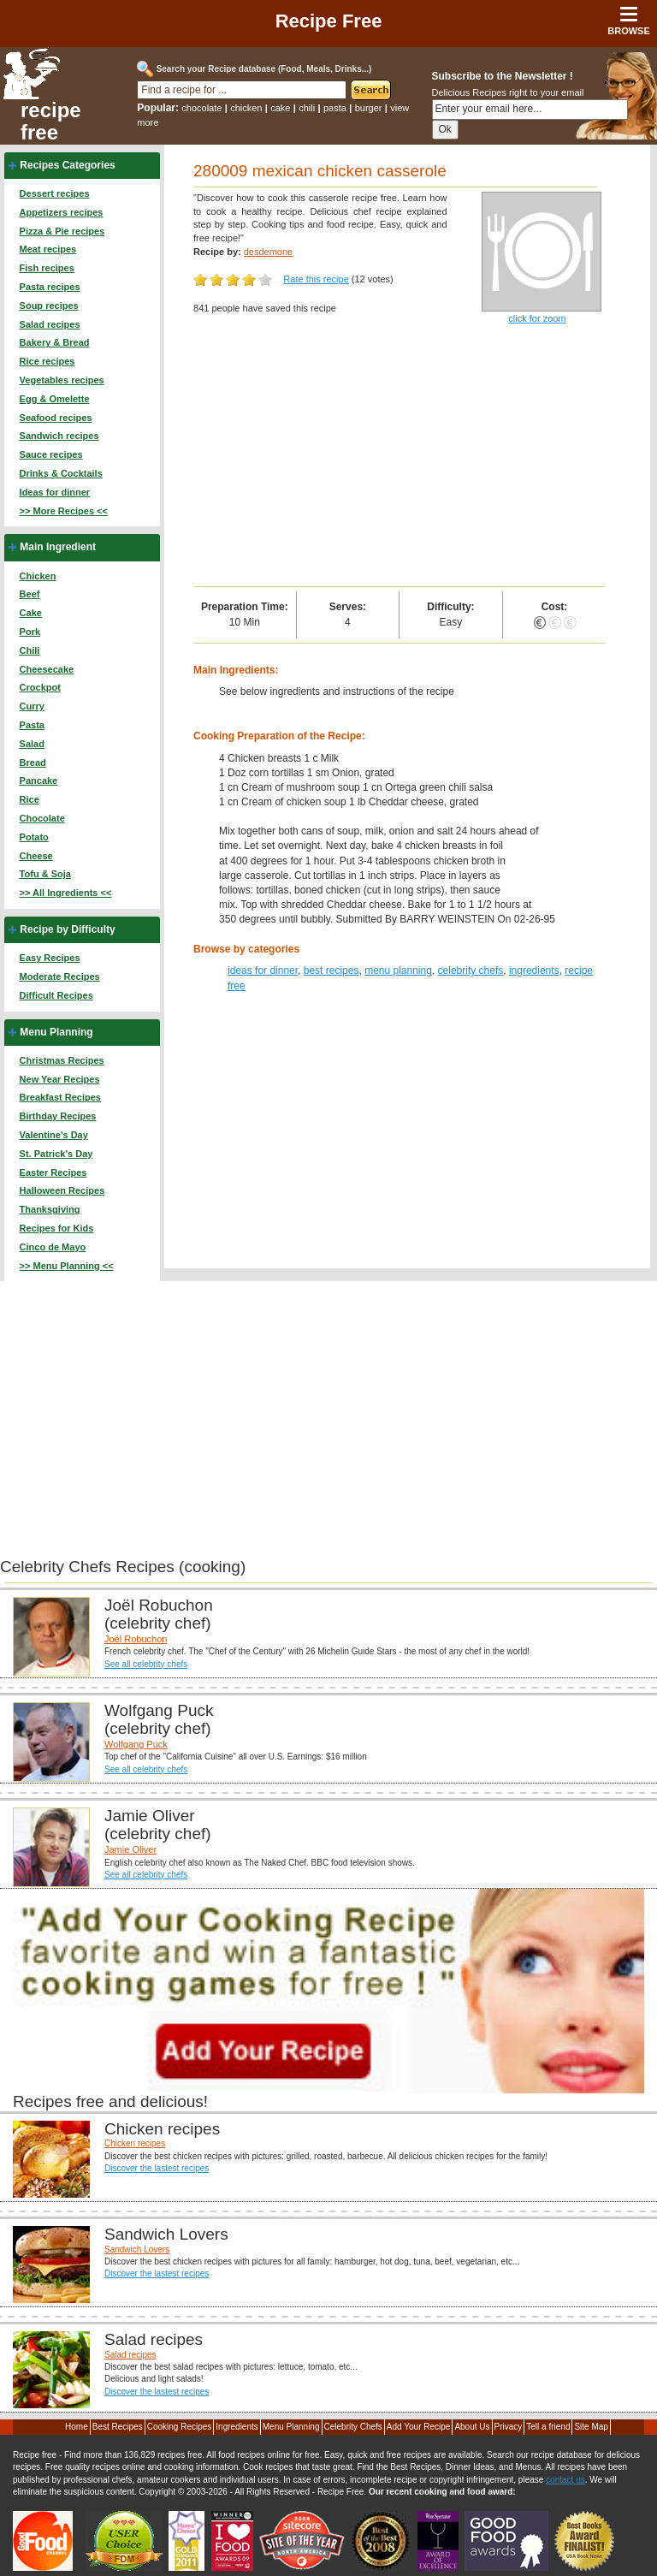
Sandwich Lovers (136, 2249)
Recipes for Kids (57, 1228)
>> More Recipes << (64, 511)
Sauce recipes (51, 454)
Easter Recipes (53, 1172)
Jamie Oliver (130, 1849)
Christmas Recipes (62, 1060)
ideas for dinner (263, 970)
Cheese (36, 856)
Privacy (508, 2426)
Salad (32, 744)
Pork (30, 631)
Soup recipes (49, 305)
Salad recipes (50, 324)
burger (368, 108)
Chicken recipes (134, 2143)
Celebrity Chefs (353, 2426)
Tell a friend (548, 2426)
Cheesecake (47, 669)
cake (280, 108)
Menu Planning (56, 1032)
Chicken (38, 576)
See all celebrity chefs (145, 1664)
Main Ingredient (58, 547)
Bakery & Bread (55, 342)
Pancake (39, 780)
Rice (29, 799)
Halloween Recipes (62, 1190)
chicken (246, 108)
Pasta (32, 725)
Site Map (590, 2426)
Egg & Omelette (55, 399)
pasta (334, 108)
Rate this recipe (315, 279)
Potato (34, 837)
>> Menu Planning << (67, 1266)
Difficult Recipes (56, 995)
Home (76, 2426)
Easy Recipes (50, 958)
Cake (31, 613)
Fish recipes (47, 268)
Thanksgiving (50, 1209)
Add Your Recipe (419, 2426)
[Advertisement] (400, 458)
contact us (565, 2479)
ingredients (534, 970)
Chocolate (42, 818)
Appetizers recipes (62, 212)
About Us (471, 2426)
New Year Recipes (60, 1079)
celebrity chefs (471, 970)
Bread (33, 762)
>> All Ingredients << (66, 892)
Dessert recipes (55, 193)
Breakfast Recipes (60, 1097)
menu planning (398, 970)
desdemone (268, 251)
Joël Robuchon (135, 1639)
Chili (30, 650)
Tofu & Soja (45, 874)
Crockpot (40, 687)
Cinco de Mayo (53, 1247)
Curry (32, 706)
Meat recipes (48, 249)
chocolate (201, 108)
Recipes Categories (67, 165)
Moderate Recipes (60, 976)
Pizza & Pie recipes (62, 231)
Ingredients (236, 2426)
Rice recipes (47, 361)
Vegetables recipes (62, 380)
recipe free (51, 121)
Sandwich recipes (59, 435)
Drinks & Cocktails (61, 473)
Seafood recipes (56, 418)
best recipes (331, 970)
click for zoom (536, 318)
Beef (30, 594)
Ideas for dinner (55, 492)
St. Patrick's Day (56, 1154)
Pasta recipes (50, 287)
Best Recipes (117, 2426)
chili (307, 108)
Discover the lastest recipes (156, 2168)
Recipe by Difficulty (67, 929)
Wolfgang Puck (136, 1744)
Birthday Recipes (58, 1116)
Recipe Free (328, 21)
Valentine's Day (54, 1135)
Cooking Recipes (179, 2426)
